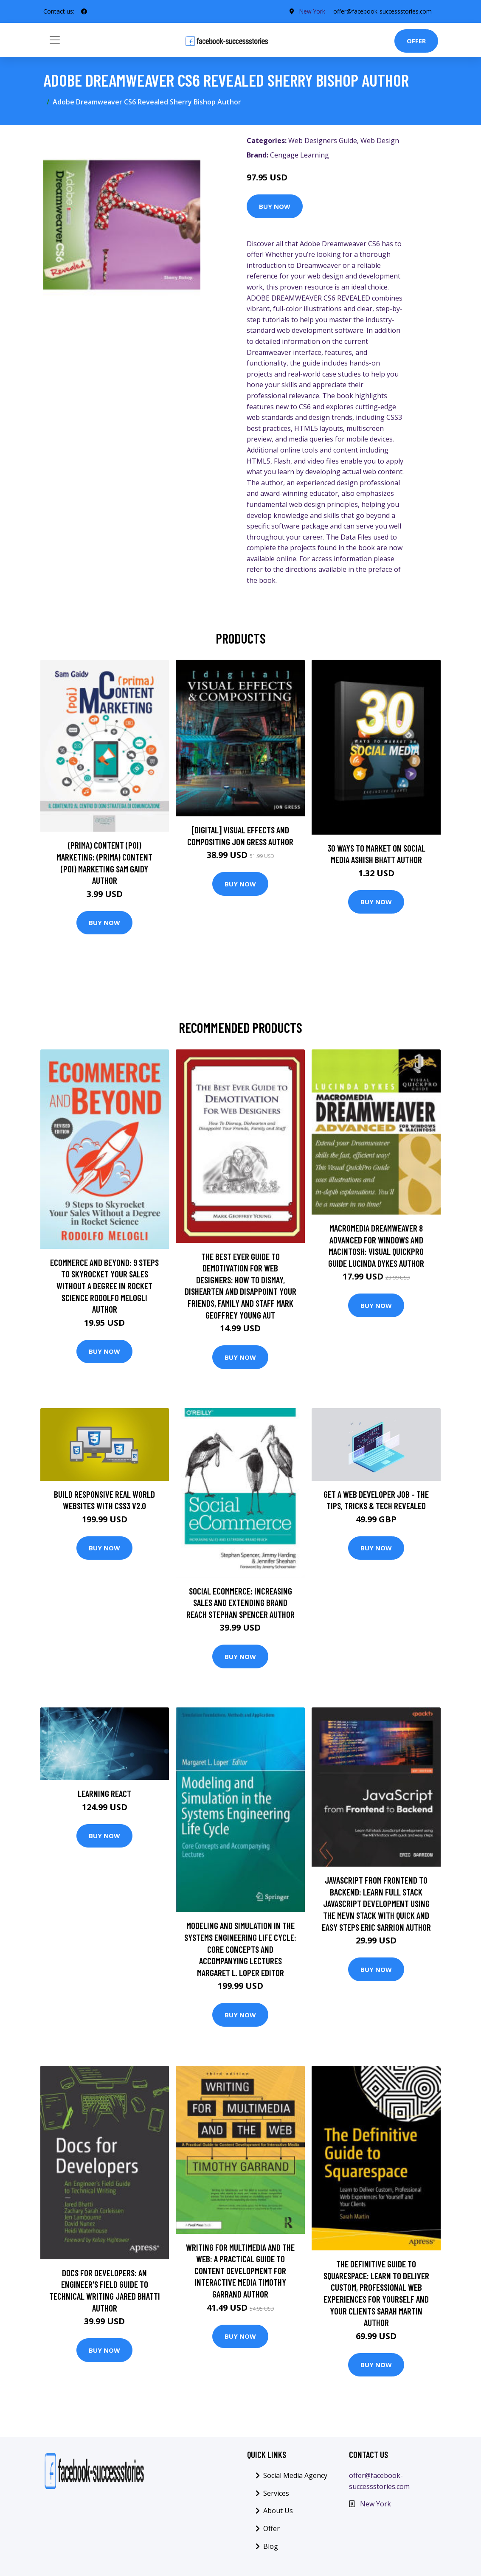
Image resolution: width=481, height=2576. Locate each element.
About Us (278, 2510)
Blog (270, 2546)
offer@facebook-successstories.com (381, 11)
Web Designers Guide (322, 140)
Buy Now (274, 206)
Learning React (104, 1793)
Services (276, 2493)
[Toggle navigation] (54, 40)
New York (308, 11)
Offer (416, 41)
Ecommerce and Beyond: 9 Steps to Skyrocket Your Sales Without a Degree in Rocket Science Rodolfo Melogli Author (104, 1285)
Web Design (379, 140)
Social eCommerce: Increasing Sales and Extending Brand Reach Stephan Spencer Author (240, 1603)
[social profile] (84, 11)
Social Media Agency (295, 2475)
